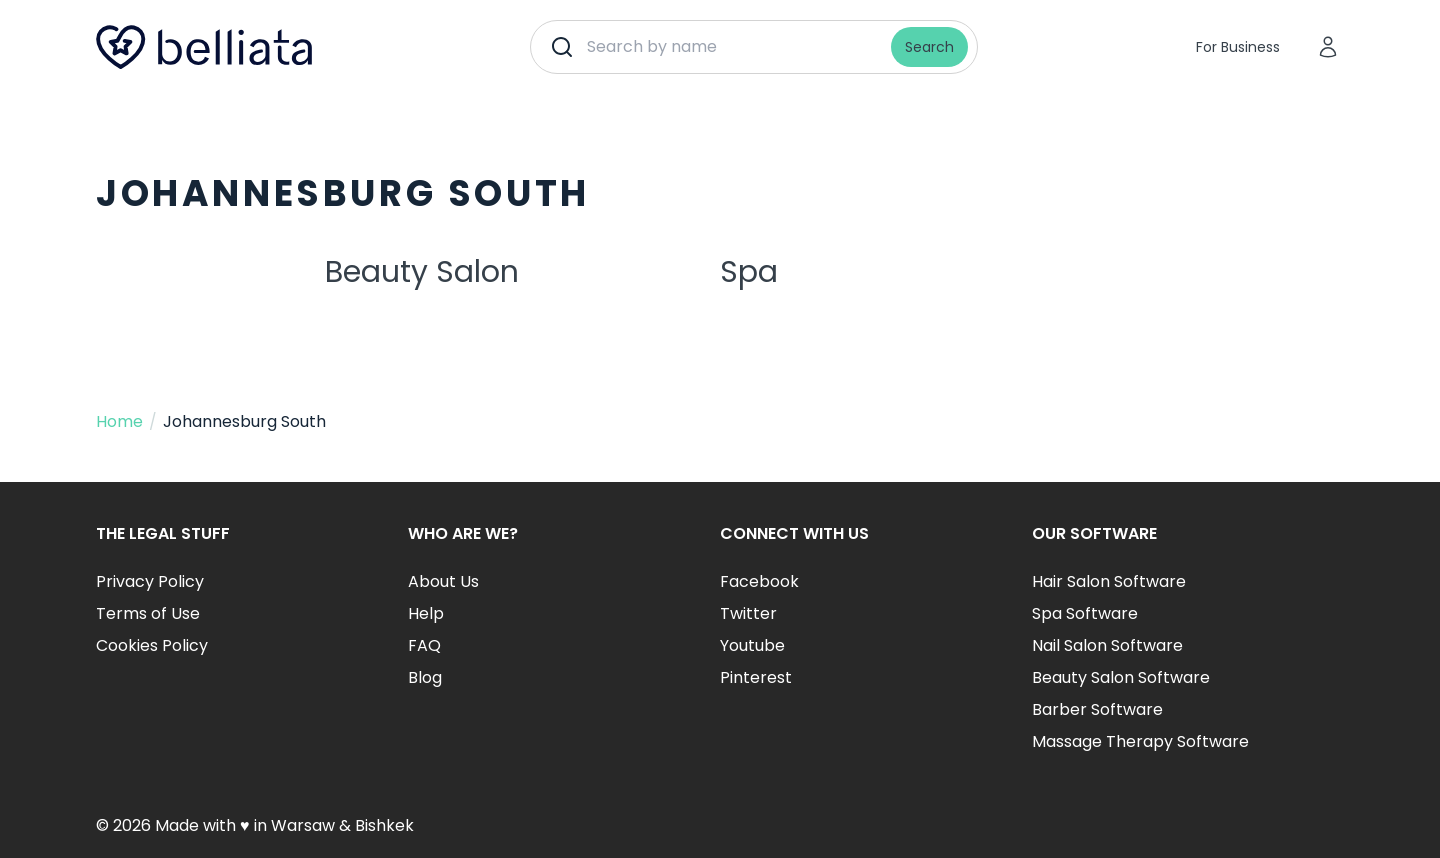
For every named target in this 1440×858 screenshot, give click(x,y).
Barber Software (1097, 709)
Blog (425, 677)
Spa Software (1085, 613)
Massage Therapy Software (1140, 741)
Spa (749, 272)
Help (426, 613)
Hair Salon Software (1109, 581)
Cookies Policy (152, 645)
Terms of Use (148, 613)
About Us (443, 581)
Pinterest (756, 677)
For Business (1238, 47)
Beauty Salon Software (1121, 677)
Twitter (748, 613)
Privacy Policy (150, 581)
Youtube (752, 645)
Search (929, 47)
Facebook (759, 581)
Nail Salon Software (1107, 645)
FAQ (424, 645)
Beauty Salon (422, 272)
